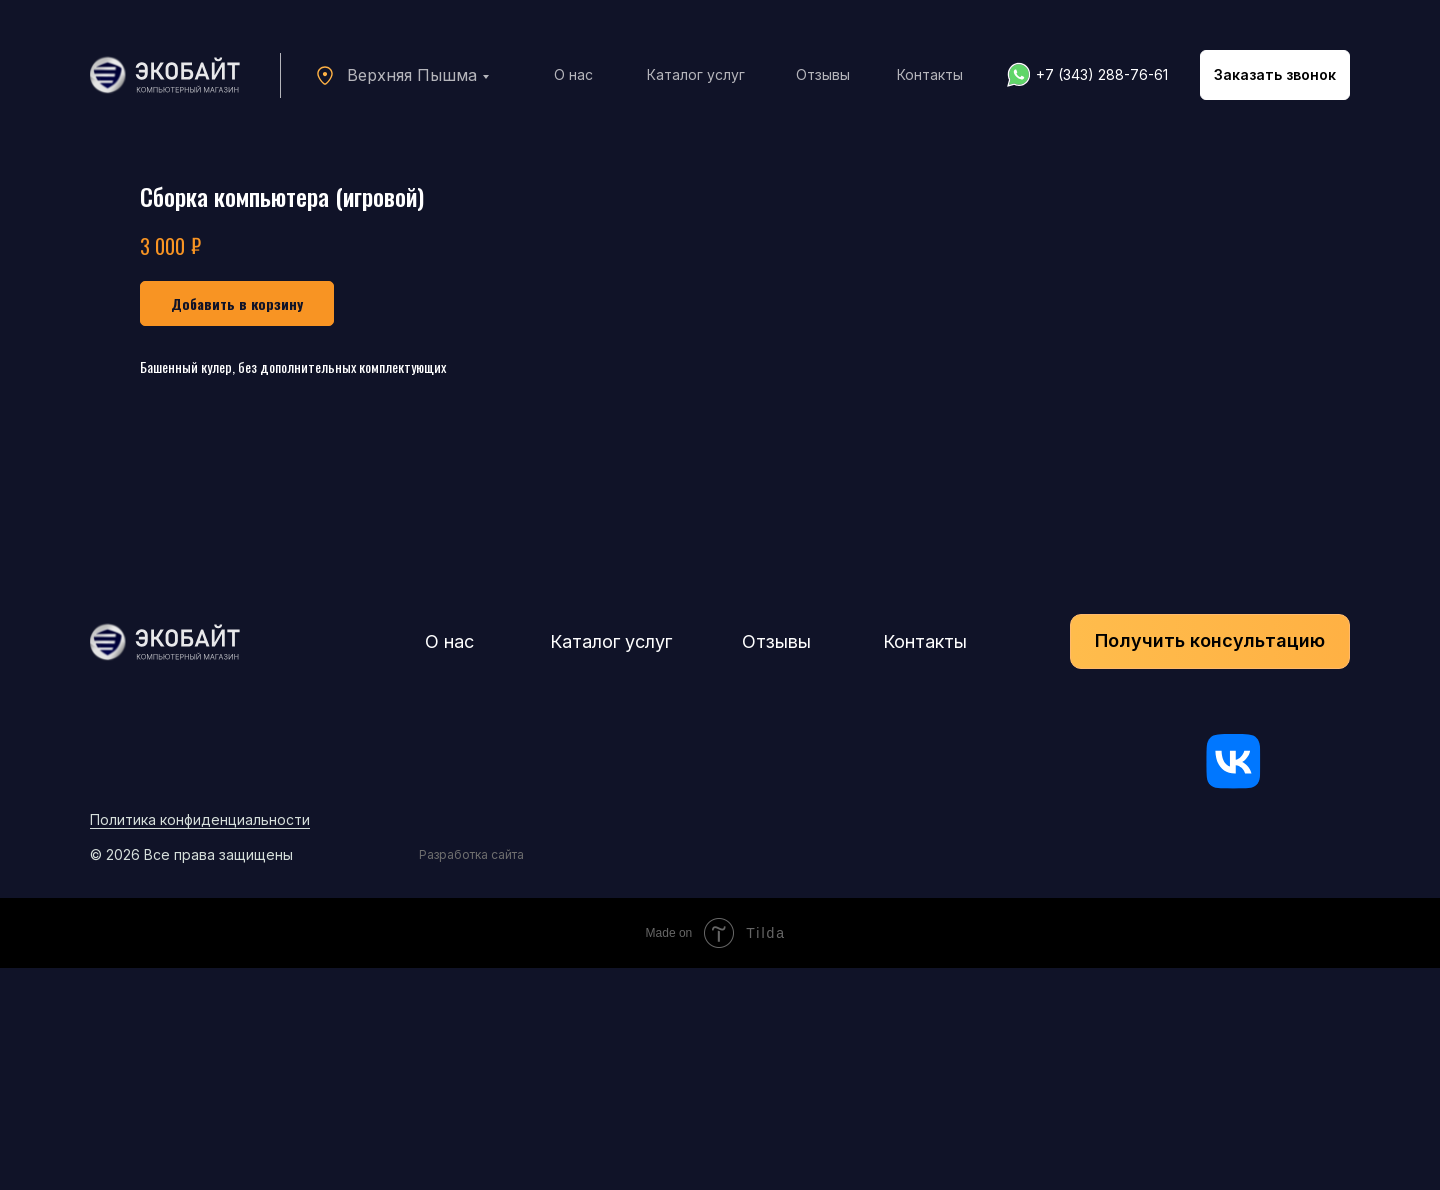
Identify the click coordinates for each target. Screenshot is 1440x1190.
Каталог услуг (696, 74)
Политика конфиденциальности (200, 1041)
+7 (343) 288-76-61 (1102, 74)
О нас (573, 74)
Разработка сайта (471, 1076)
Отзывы (823, 74)
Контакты (930, 74)
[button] (1275, 75)
